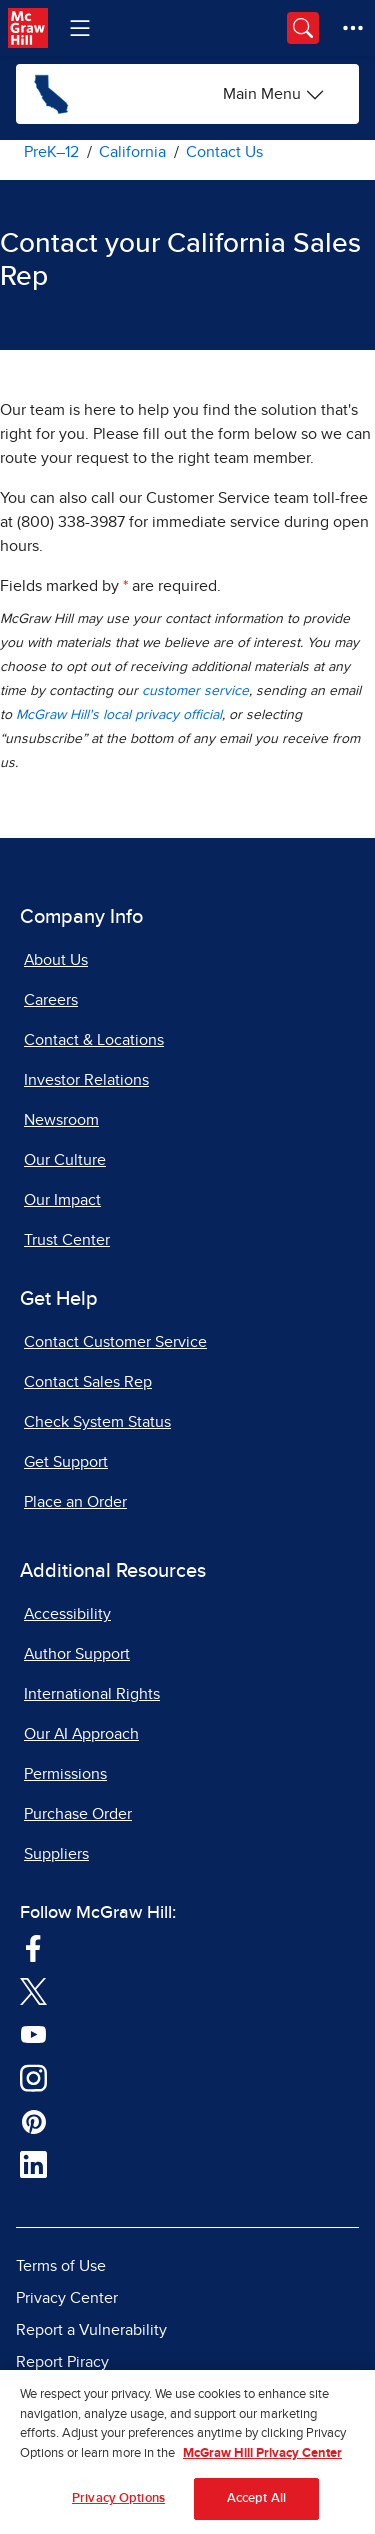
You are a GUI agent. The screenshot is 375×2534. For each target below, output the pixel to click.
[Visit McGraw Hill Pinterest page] (33, 2120)
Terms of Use (61, 2266)
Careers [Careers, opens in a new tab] (51, 1000)
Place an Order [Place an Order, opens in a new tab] (75, 1502)
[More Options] (353, 28)
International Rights (92, 1694)
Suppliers (56, 1854)
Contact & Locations (94, 1040)
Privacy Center (67, 2298)
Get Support (66, 1462)
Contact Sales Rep (88, 1382)
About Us (56, 960)
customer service (195, 691)
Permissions (65, 1774)
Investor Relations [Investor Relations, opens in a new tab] (86, 1080)
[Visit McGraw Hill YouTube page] (33, 2033)
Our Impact (62, 1200)
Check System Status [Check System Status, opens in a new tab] (97, 1422)
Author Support (77, 1654)
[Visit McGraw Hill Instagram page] (33, 2077)
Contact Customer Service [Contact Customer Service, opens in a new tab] (115, 1342)
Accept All (256, 2505)
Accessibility (67, 1614)
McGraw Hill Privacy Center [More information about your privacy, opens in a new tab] (262, 2459)
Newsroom (61, 1120)
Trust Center (67, 1240)
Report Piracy (62, 2362)
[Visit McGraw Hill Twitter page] (33, 1990)
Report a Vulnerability (91, 2330)
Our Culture (65, 1160)
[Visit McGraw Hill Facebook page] (33, 1947)
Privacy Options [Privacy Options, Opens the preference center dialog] (118, 2505)
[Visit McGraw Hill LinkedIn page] (33, 2164)
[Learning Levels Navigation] (80, 28)
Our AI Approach (81, 1734)
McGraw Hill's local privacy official (119, 715)
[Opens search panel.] (303, 28)
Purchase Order (78, 1814)
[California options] (274, 94)
